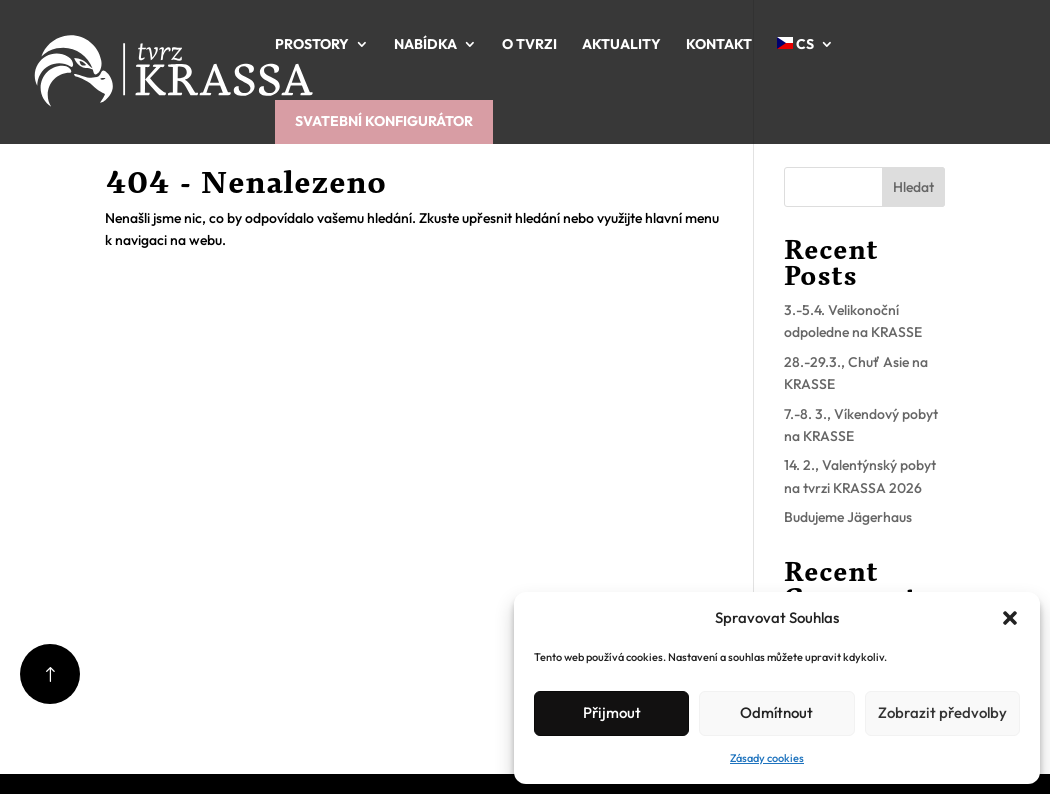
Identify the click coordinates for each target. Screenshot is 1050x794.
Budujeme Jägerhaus (848, 517)
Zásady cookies (767, 758)
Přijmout (612, 712)
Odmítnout (776, 712)
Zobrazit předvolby (942, 712)
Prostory (312, 44)
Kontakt (719, 44)
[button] (1010, 618)
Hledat (913, 187)
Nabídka (425, 44)
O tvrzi (529, 44)
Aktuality (621, 44)
